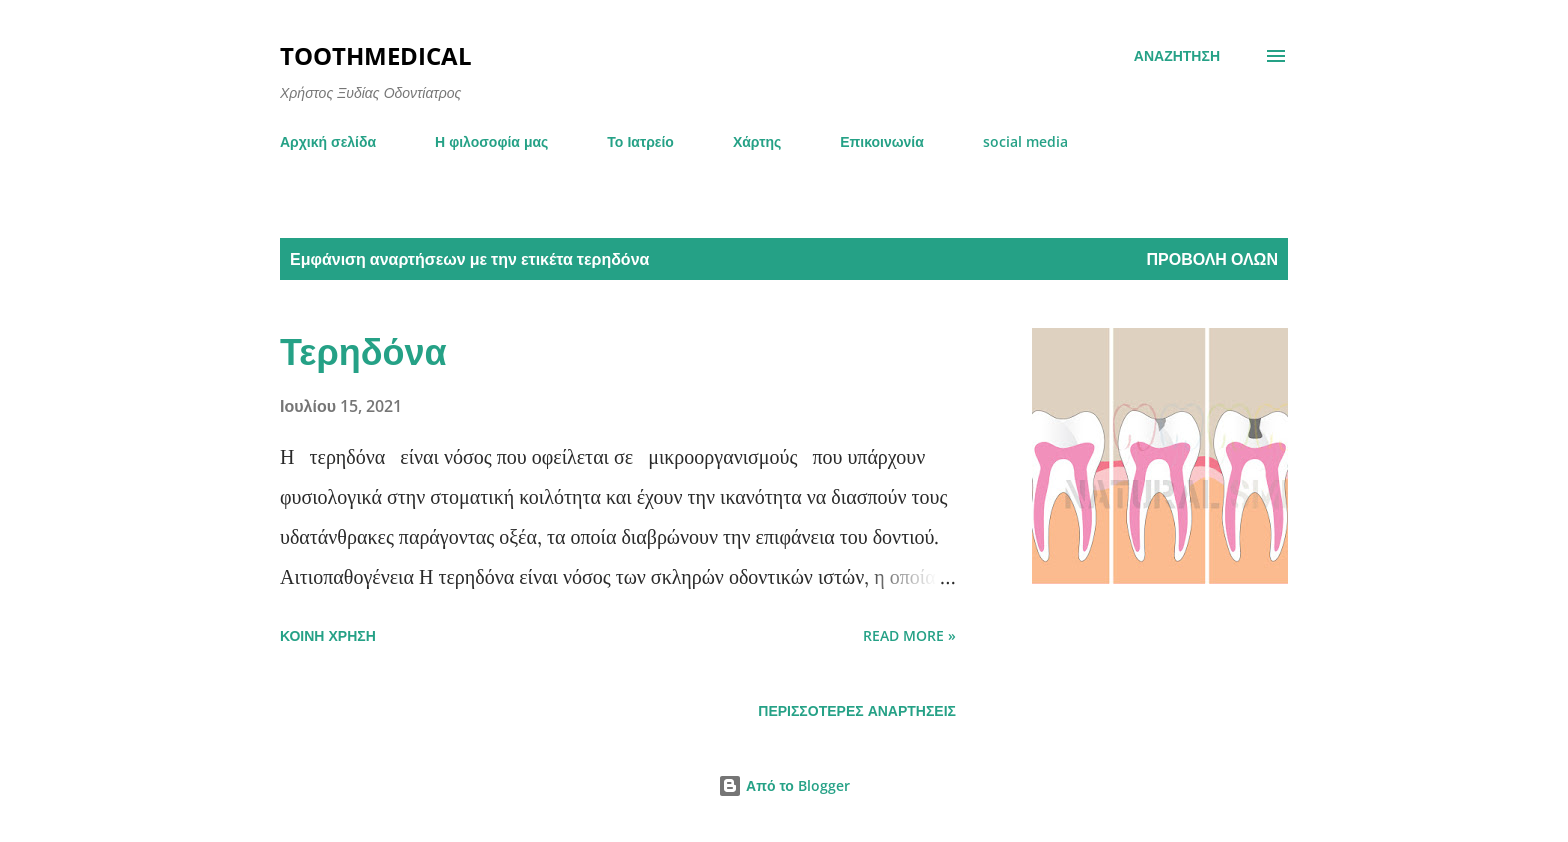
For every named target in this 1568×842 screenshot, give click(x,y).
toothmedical (376, 55)
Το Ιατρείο (640, 141)
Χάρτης (757, 141)
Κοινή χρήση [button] (328, 635)
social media (1025, 141)
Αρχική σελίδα (328, 141)
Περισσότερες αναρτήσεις (857, 710)
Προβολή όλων (1212, 259)
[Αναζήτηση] (1177, 56)
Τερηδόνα (363, 351)
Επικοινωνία (882, 141)
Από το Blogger (784, 785)
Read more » (909, 635)
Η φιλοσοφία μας (491, 141)
